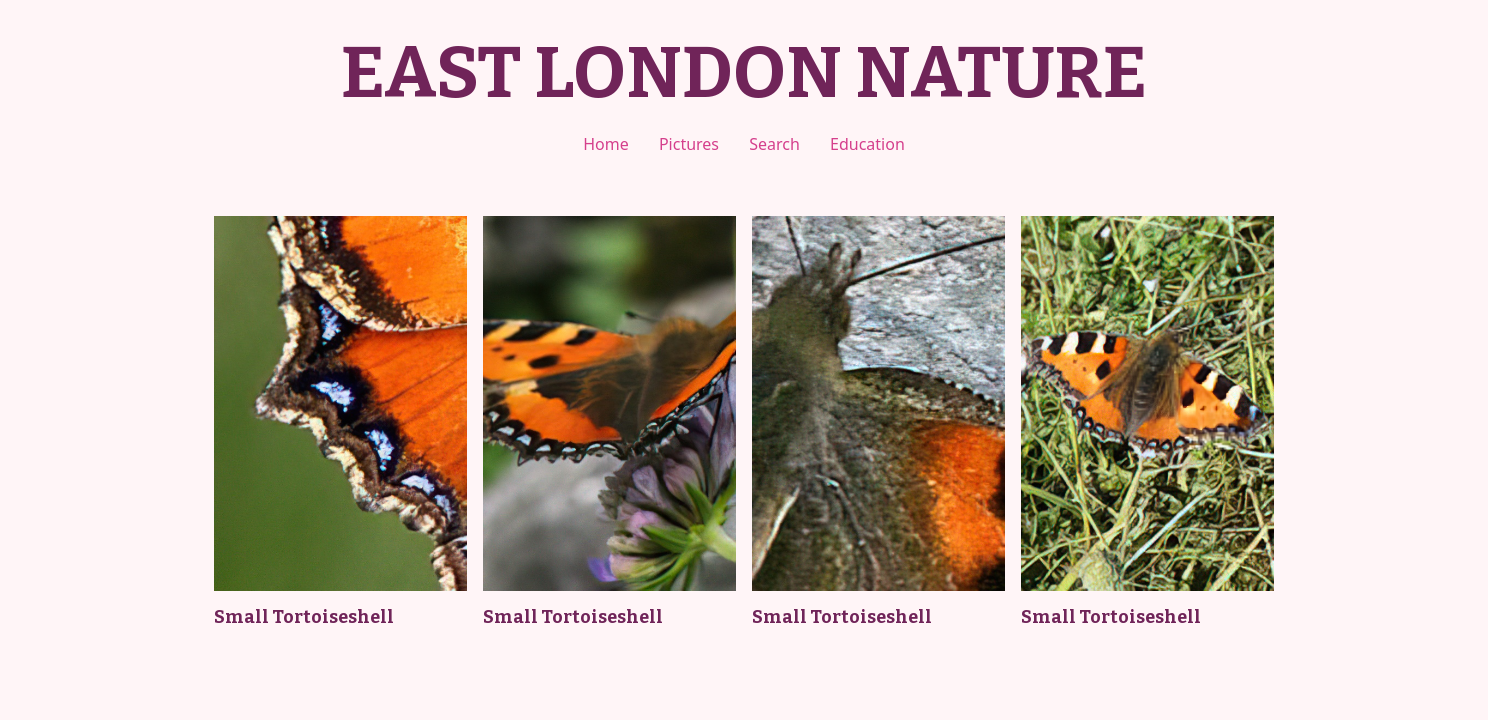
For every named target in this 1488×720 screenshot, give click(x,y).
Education (867, 144)
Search (774, 144)
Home (606, 144)
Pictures (689, 144)
